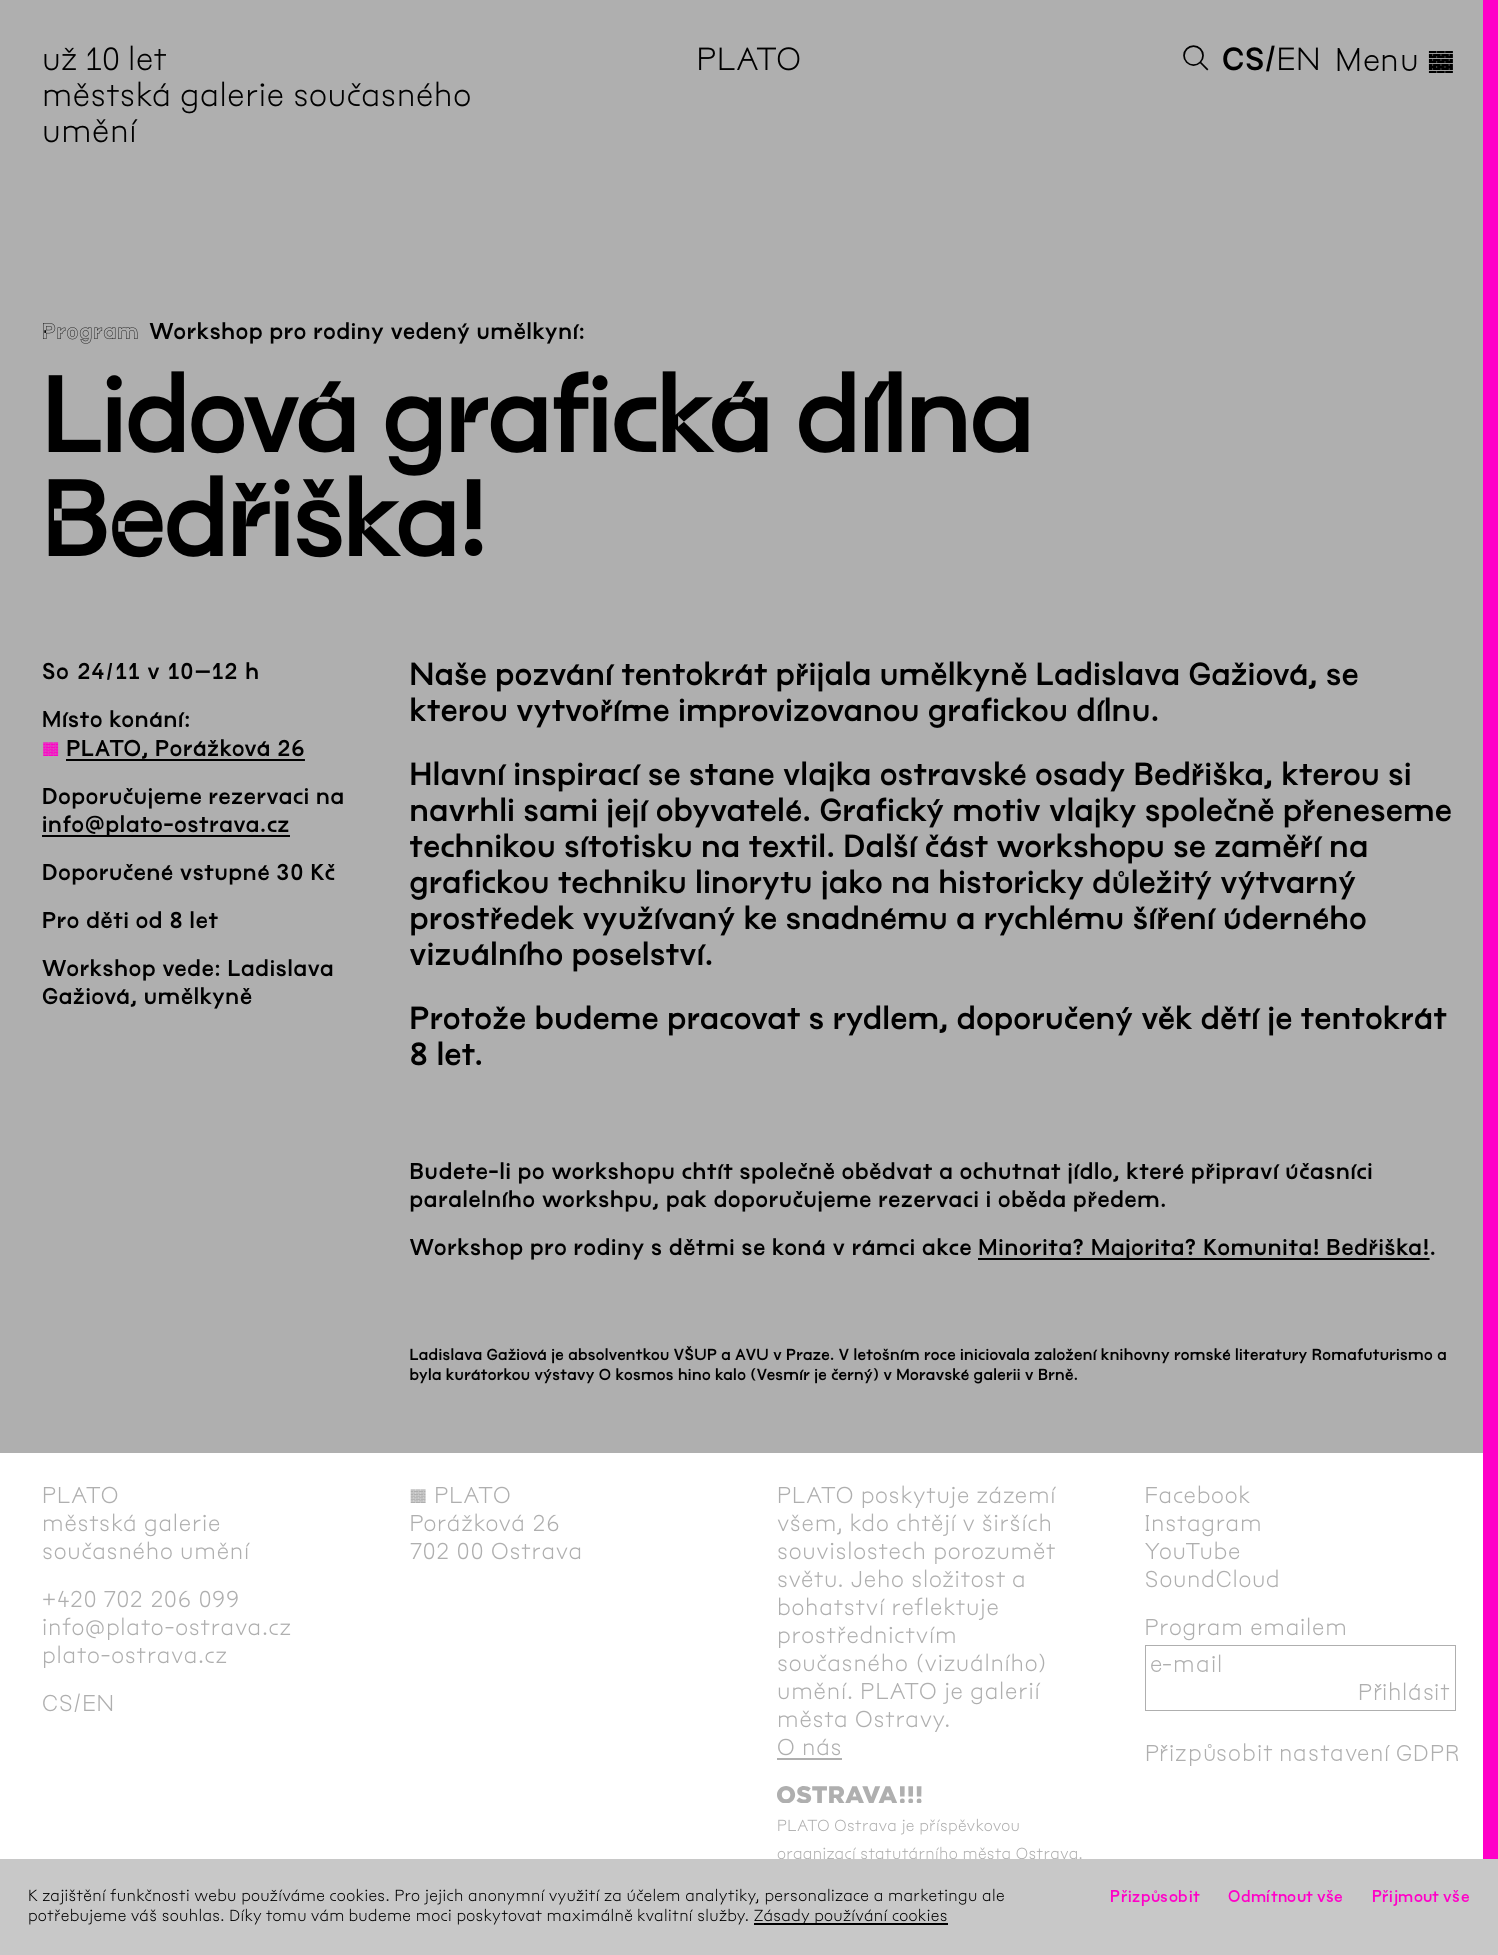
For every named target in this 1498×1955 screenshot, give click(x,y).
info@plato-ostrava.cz (166, 825)
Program (90, 332)
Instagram (1204, 1523)
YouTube (1193, 1551)
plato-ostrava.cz (135, 1655)
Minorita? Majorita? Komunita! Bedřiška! (1204, 1248)
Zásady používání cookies (851, 1916)
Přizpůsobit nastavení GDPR (1303, 1753)
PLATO (748, 59)
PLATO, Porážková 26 (185, 749)
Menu (1395, 60)
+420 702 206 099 (141, 1599)
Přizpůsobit (1155, 1896)
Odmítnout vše (1286, 1896)
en (1298, 59)
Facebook (1198, 1495)
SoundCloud (1213, 1579)
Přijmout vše (1421, 1896)
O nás (809, 1747)
